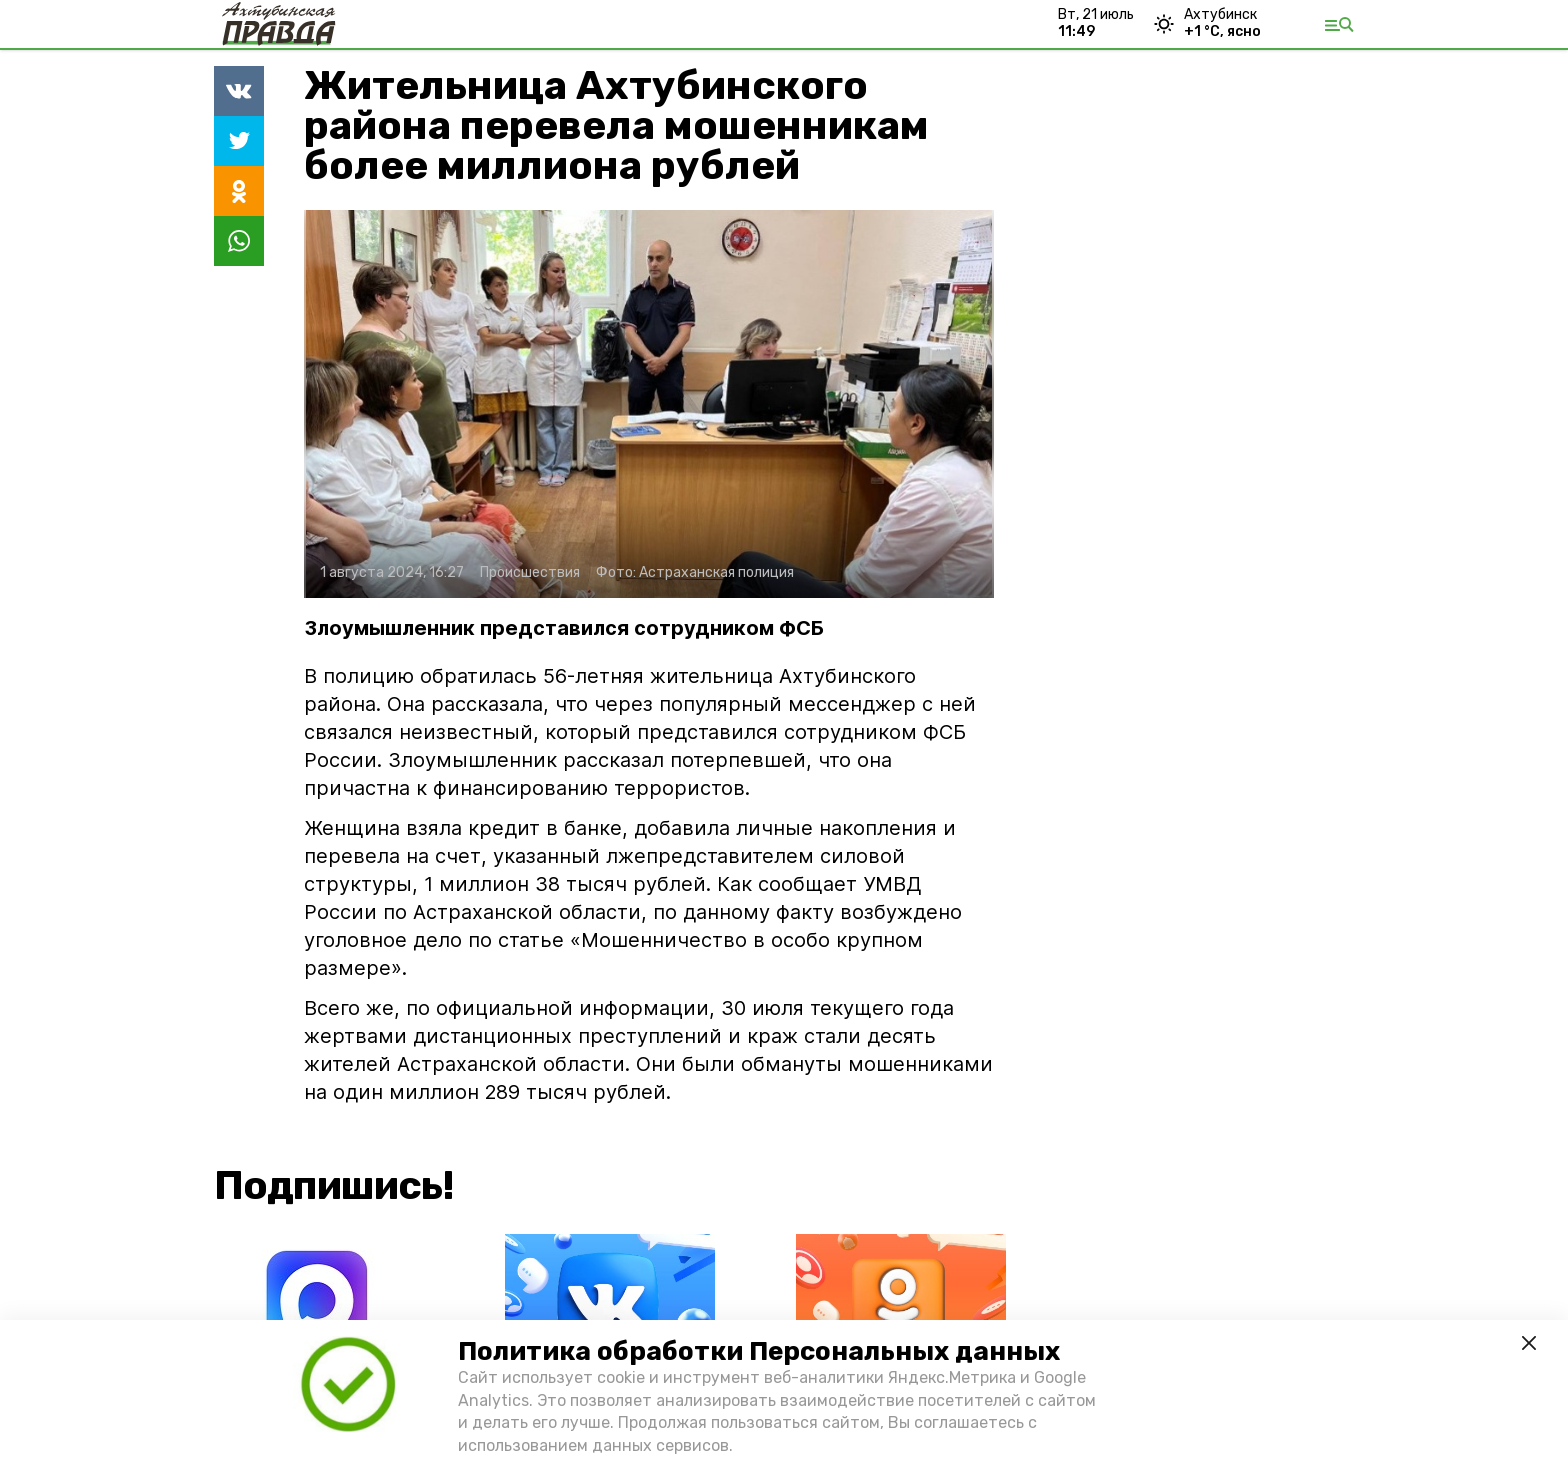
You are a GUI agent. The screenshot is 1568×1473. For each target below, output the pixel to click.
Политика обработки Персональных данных (759, 1351)
